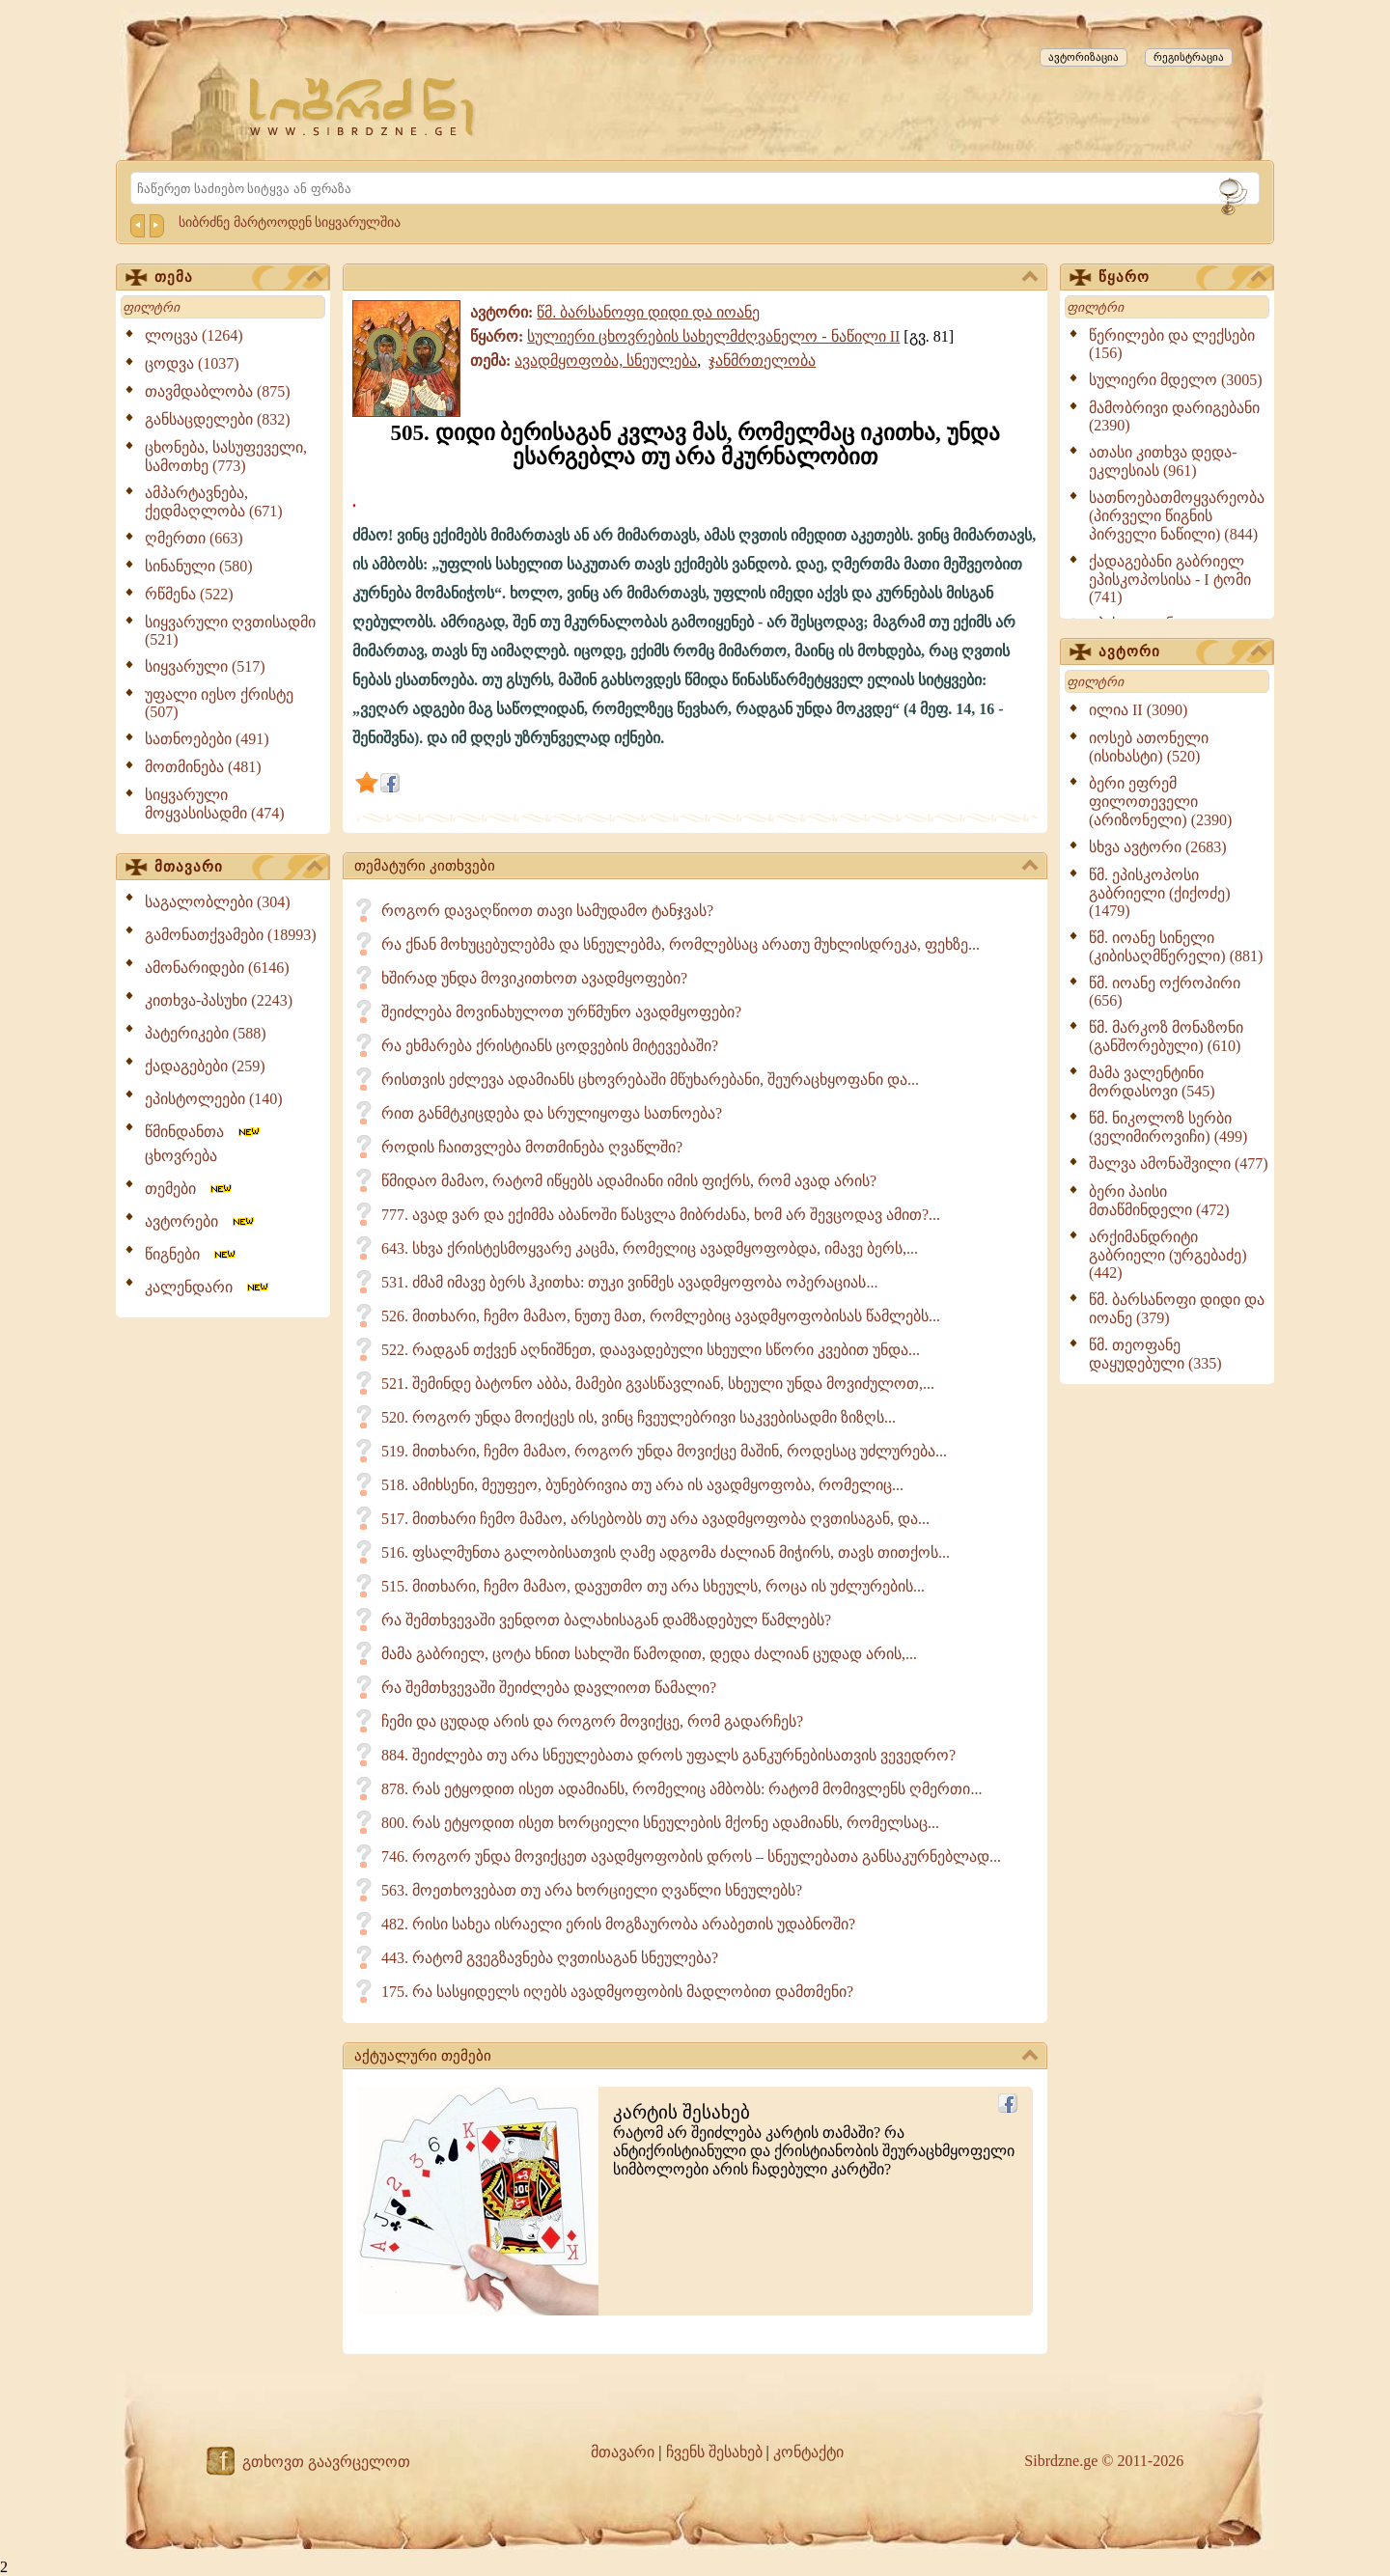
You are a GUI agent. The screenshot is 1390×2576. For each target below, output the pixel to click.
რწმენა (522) (189, 594)
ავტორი (1182, 652)
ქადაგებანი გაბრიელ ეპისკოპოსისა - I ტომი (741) (1170, 579)
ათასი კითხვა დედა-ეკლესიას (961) (1163, 461)
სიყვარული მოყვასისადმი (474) (215, 804)
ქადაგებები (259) (205, 1066)
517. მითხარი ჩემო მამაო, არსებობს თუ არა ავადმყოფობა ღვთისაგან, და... (655, 1518)
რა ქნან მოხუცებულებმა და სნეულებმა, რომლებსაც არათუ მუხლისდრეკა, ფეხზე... (680, 944)
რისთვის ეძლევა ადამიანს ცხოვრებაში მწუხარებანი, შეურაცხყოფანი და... (650, 1079)
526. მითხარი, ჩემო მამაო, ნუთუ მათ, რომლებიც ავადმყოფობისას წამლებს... (660, 1316)
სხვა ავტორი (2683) (1158, 847)
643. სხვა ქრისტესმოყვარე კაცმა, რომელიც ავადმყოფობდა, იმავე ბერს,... (649, 1248)
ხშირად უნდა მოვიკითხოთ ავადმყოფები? (534, 978)
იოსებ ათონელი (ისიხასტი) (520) (1149, 747)
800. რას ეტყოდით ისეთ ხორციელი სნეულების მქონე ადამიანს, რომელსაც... (660, 1822)
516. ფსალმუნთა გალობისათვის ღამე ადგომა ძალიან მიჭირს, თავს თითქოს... (665, 1552)
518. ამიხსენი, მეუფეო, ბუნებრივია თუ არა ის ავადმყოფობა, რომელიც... (642, 1485)
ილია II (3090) (1138, 710)
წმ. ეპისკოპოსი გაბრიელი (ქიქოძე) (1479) (1160, 893)
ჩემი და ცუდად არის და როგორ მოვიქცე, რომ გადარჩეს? (592, 1721)
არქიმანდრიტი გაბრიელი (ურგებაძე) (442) (1168, 1255)
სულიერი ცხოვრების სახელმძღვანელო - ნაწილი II (713, 336)
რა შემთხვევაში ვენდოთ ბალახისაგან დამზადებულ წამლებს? (606, 1620)
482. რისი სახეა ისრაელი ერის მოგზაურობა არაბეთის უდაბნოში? (618, 1924)
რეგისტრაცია (1189, 57)
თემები (190, 1188)
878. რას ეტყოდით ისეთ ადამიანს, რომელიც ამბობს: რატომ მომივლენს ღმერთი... (681, 1789)
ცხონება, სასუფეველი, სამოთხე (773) (226, 456)
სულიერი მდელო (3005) (1176, 380)
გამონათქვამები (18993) (231, 935)
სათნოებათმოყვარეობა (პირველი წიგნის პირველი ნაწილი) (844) (1177, 515)
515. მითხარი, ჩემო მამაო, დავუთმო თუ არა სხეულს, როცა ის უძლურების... (653, 1586)
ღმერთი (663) (194, 538)
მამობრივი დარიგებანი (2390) (1174, 416)
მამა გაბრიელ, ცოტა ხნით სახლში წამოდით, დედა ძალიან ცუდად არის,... (649, 1654)
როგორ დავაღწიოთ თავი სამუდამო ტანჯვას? (547, 910)
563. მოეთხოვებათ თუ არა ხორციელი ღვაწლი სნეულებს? (591, 1890)
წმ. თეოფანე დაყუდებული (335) (1155, 1354)
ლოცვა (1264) (194, 335)
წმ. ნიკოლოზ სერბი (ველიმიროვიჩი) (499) (1168, 1127)
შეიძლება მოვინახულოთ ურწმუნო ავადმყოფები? (561, 1012)
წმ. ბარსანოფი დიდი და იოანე (648, 312)
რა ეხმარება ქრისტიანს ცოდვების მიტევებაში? (549, 1046)
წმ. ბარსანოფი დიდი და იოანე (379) (1177, 1308)
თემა (238, 278)
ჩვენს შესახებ (714, 2452)
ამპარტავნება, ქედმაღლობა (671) (214, 502)
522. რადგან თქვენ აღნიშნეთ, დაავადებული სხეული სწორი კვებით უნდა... (650, 1350)
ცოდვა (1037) (192, 363)
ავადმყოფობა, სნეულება (605, 360)
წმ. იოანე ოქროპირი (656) (1164, 992)
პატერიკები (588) (205, 1033)
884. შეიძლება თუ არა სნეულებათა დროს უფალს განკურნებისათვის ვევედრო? (668, 1755)
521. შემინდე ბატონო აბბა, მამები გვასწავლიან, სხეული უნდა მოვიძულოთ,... (657, 1383)
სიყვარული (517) (205, 666)
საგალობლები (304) (218, 902)
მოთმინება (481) (203, 767)
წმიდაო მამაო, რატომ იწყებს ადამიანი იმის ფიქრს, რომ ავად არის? (628, 1181)
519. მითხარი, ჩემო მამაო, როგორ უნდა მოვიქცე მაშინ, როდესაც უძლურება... (664, 1451)
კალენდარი (208, 1287)
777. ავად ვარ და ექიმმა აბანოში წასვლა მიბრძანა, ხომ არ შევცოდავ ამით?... (660, 1214)
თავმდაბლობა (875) (218, 391)
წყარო (1182, 278)
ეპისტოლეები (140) (214, 1099)
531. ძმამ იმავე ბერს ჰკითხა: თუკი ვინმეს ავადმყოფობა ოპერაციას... (629, 1282)
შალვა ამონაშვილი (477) (1178, 1163)
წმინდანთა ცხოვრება (204, 1143)
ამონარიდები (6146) (217, 967)
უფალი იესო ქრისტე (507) (219, 703)
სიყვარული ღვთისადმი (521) (230, 631)
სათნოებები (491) (207, 739)
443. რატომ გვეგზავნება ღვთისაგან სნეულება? (549, 1958)
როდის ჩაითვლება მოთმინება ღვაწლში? (531, 1147)
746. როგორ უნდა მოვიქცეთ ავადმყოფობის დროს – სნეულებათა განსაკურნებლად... (691, 1856)
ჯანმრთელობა (762, 360)
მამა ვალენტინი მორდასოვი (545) (1152, 1082)
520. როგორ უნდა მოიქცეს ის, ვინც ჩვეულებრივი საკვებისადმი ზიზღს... (638, 1417)
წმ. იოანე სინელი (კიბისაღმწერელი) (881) (1176, 946)
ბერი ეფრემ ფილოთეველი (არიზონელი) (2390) (1160, 801)
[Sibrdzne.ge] (363, 106)
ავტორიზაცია (1083, 57)
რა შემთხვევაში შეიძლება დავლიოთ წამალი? (548, 1687)
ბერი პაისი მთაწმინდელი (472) (1159, 1200)
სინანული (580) (199, 566)
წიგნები (191, 1254)
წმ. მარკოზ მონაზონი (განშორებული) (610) (1166, 1036)
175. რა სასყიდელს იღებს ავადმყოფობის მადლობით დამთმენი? (617, 1991)
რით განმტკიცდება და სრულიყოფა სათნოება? (551, 1113)
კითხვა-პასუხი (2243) (218, 1000)
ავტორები (201, 1221)
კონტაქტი (808, 2452)
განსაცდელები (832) (218, 419)
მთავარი (238, 867)
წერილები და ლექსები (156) (1172, 344)
